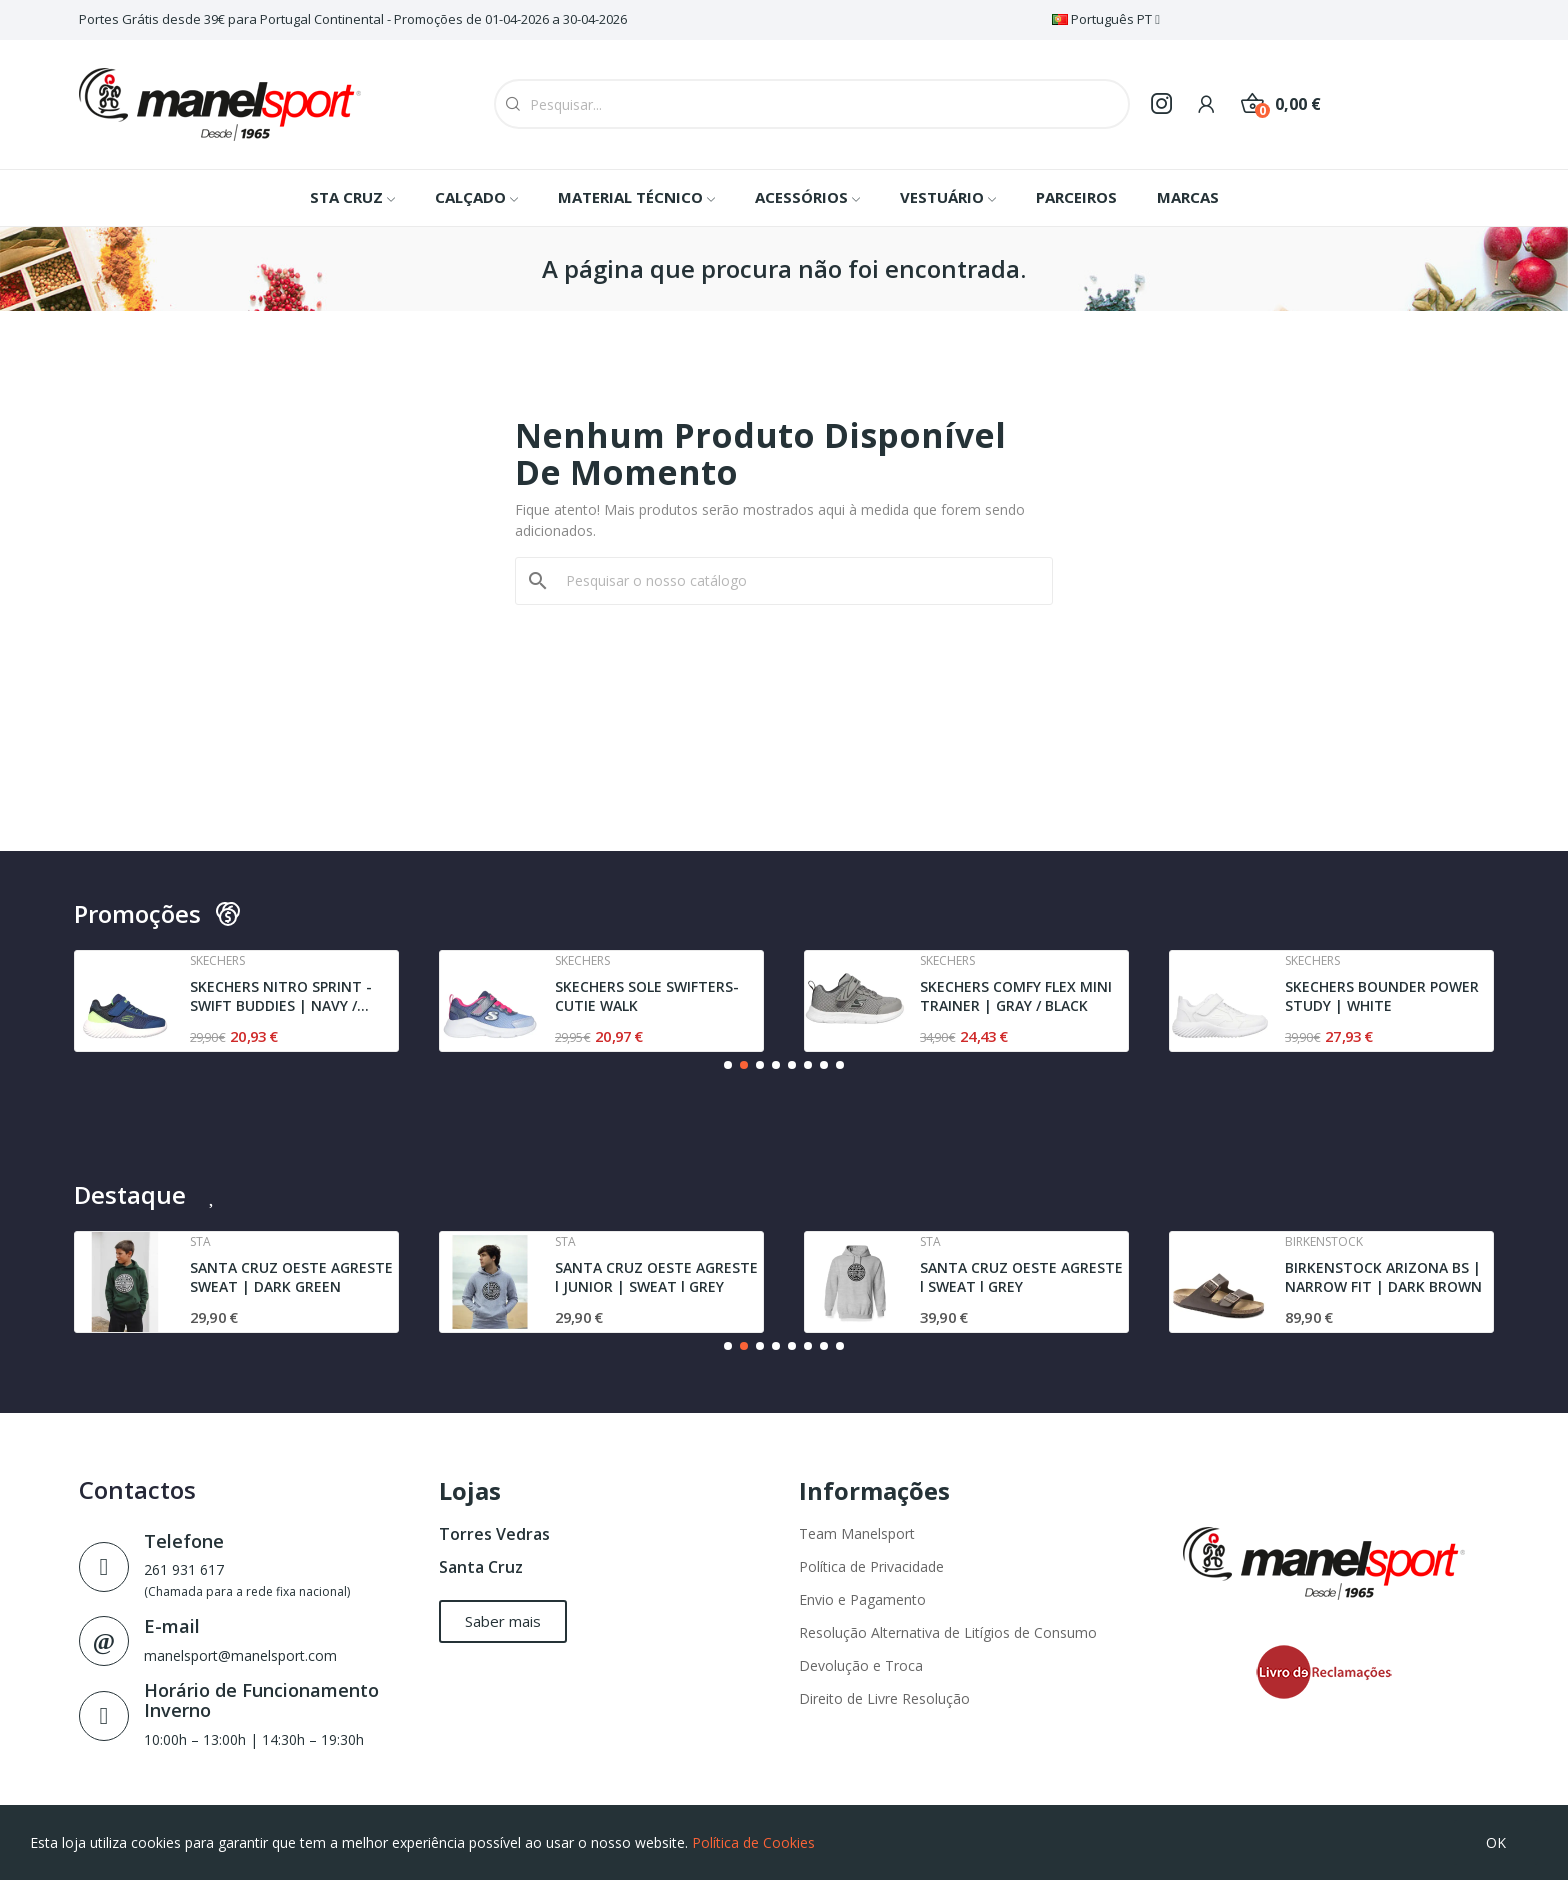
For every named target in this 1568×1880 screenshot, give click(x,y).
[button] (728, 1065)
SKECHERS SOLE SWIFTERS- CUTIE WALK (647, 996)
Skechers (217, 961)
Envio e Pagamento (862, 1599)
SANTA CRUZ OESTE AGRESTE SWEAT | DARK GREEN (291, 1277)
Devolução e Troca (861, 1665)
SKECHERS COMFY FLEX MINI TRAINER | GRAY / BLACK (1016, 996)
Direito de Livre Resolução (884, 1698)
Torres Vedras (494, 1534)
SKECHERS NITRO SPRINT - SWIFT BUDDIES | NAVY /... (281, 996)
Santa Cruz (481, 1567)
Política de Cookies (753, 1842)
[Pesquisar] (796, 581)
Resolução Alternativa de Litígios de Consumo (948, 1632)
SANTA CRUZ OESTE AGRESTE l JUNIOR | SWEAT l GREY (656, 1277)
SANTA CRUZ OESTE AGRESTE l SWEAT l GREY (1021, 1277)
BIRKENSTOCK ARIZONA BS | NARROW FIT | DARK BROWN (1383, 1277)
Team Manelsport (857, 1533)
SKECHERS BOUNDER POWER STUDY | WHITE (1382, 996)
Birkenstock (1324, 1242)
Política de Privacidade (871, 1566)
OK (1496, 1842)
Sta (200, 1242)
